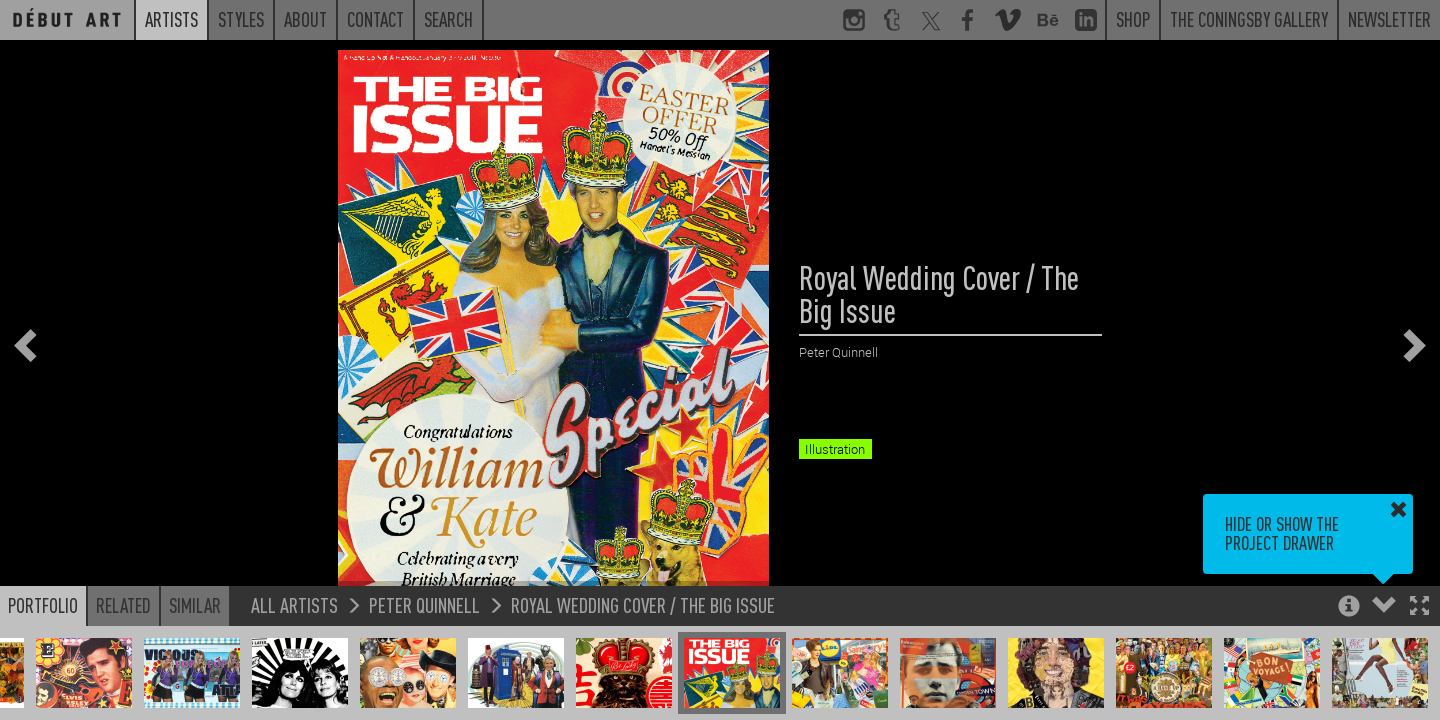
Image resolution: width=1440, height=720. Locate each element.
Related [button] (123, 605)
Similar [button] (195, 605)
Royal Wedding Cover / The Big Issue (643, 604)
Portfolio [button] (43, 605)
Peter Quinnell (424, 604)
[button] (1419, 607)
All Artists (294, 604)
